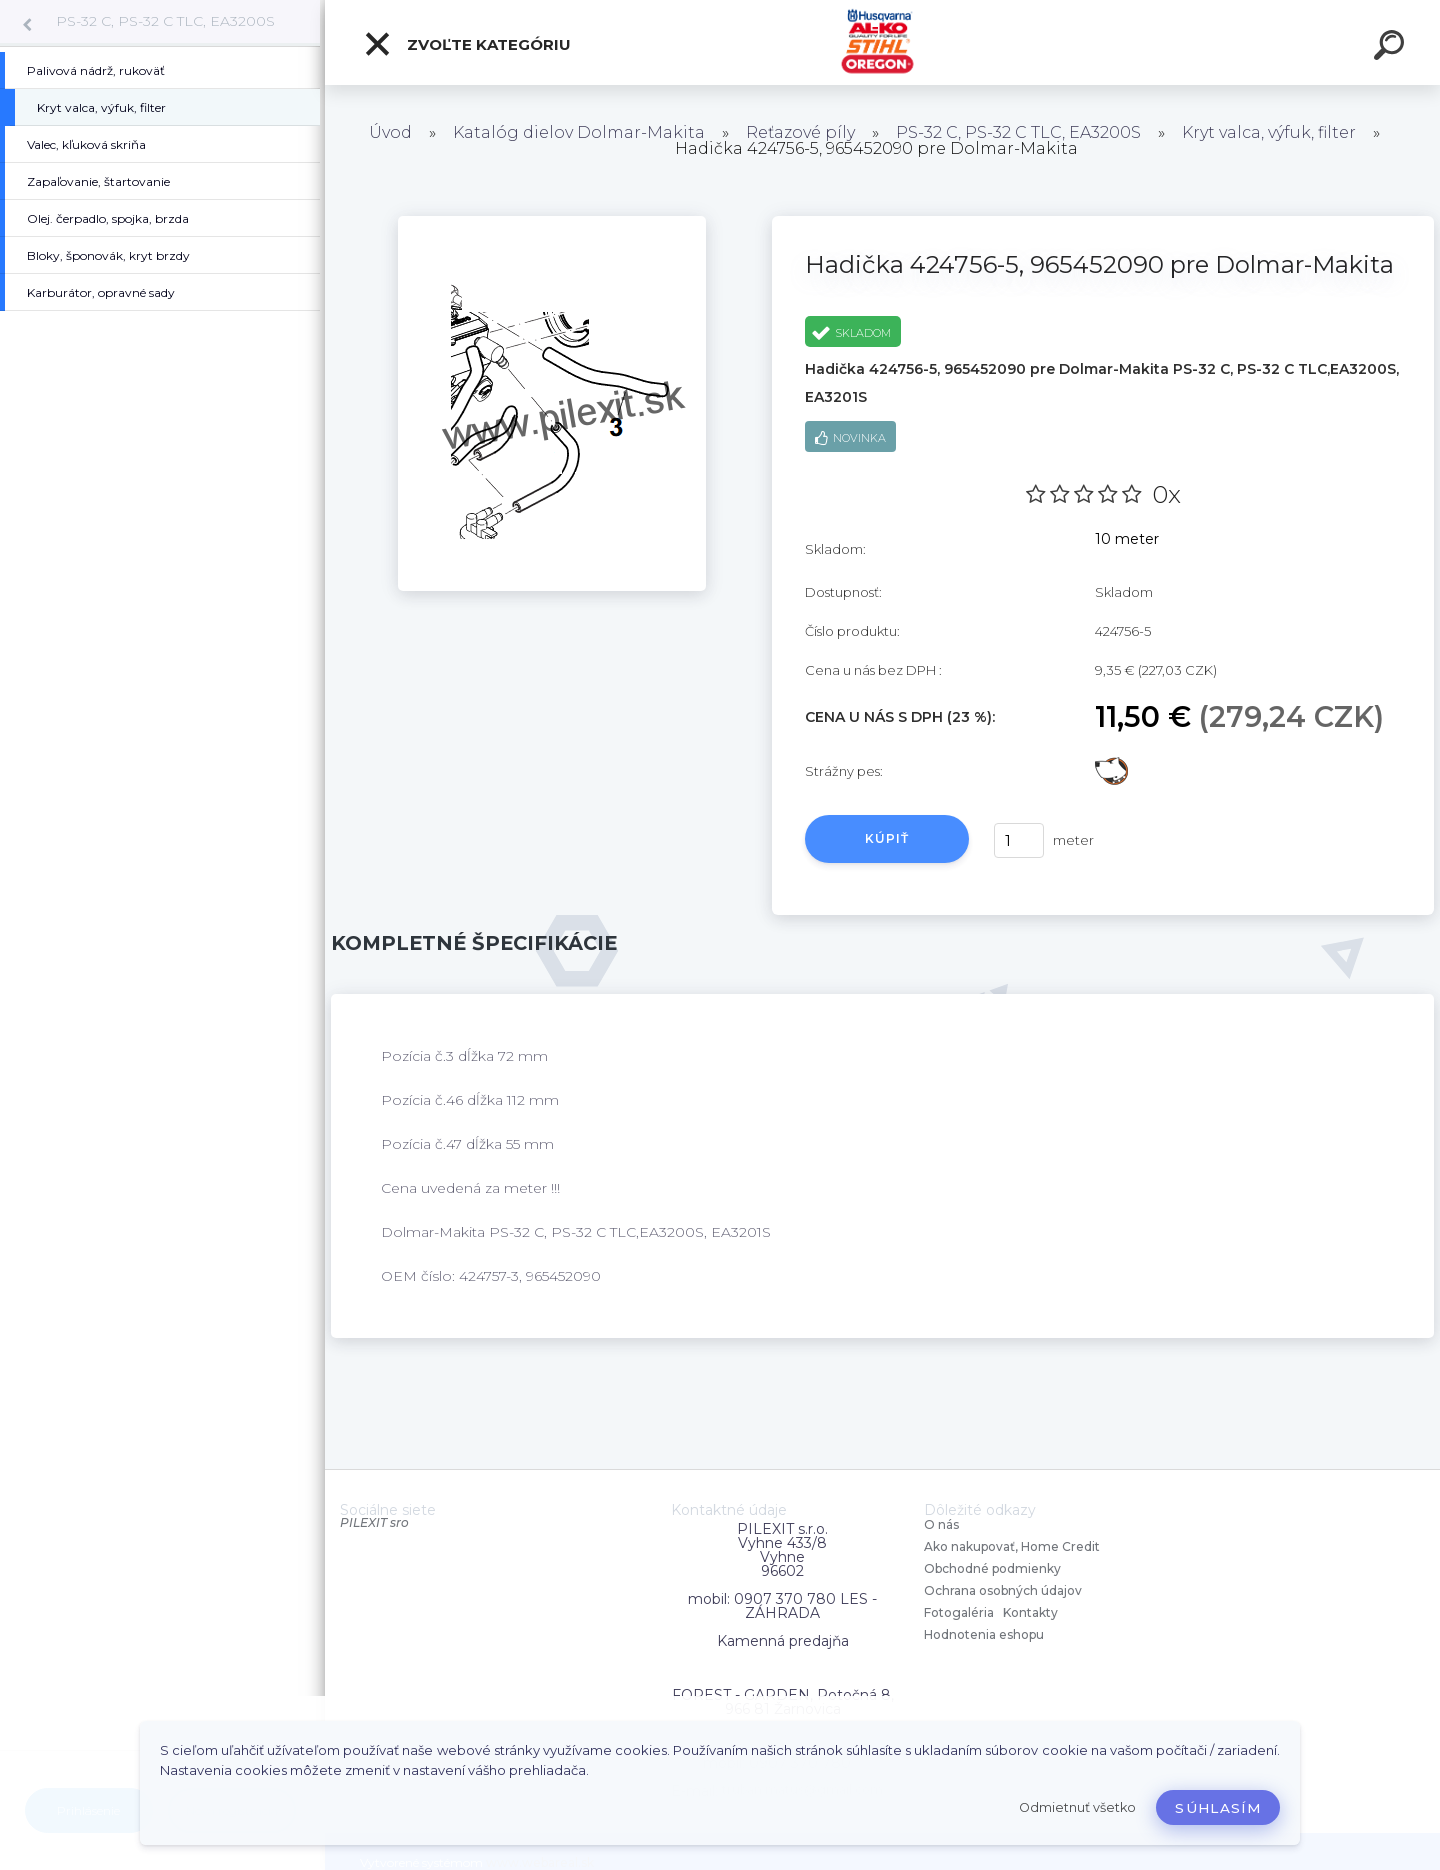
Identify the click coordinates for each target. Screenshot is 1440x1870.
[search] (1392, 48)
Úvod (390, 132)
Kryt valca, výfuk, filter (1269, 132)
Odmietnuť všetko (1077, 1807)
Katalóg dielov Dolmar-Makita (579, 132)
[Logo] (882, 42)
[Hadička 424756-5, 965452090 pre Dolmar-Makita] (552, 223)
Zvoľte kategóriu (467, 44)
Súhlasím (1218, 1808)
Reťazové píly (800, 132)
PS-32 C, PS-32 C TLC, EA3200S (165, 21)
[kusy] (1019, 840)
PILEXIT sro (374, 1522)
